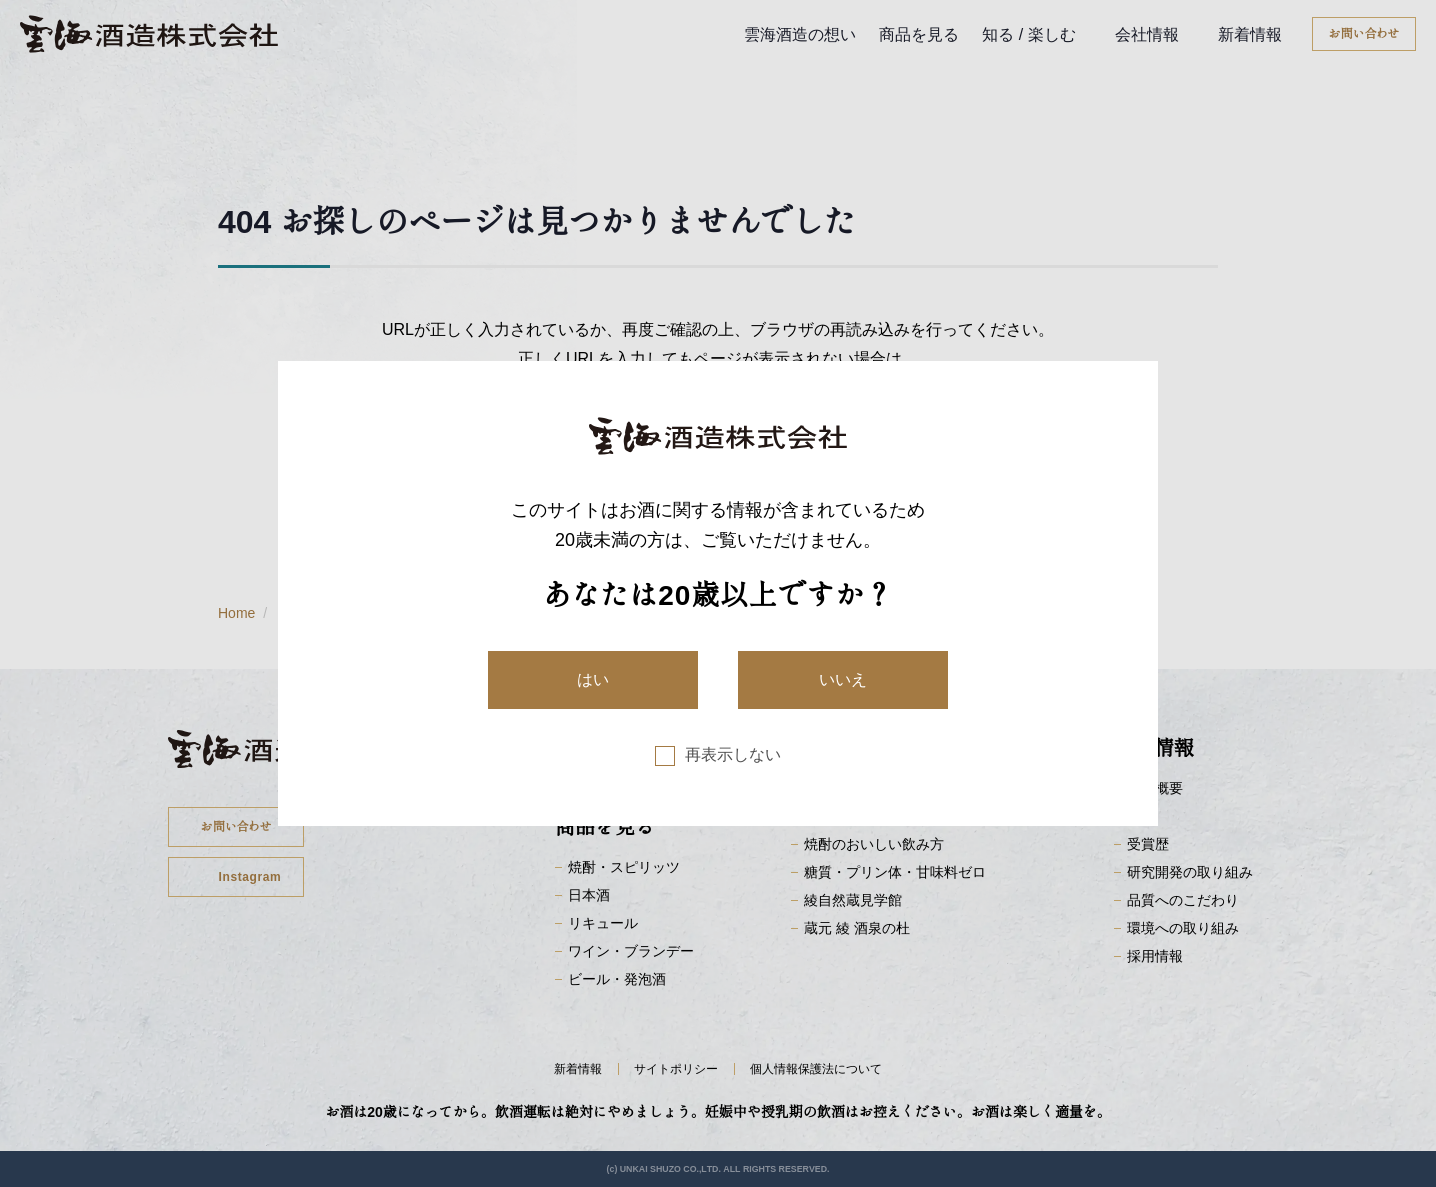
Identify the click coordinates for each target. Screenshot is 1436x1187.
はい (593, 679)
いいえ (843, 679)
